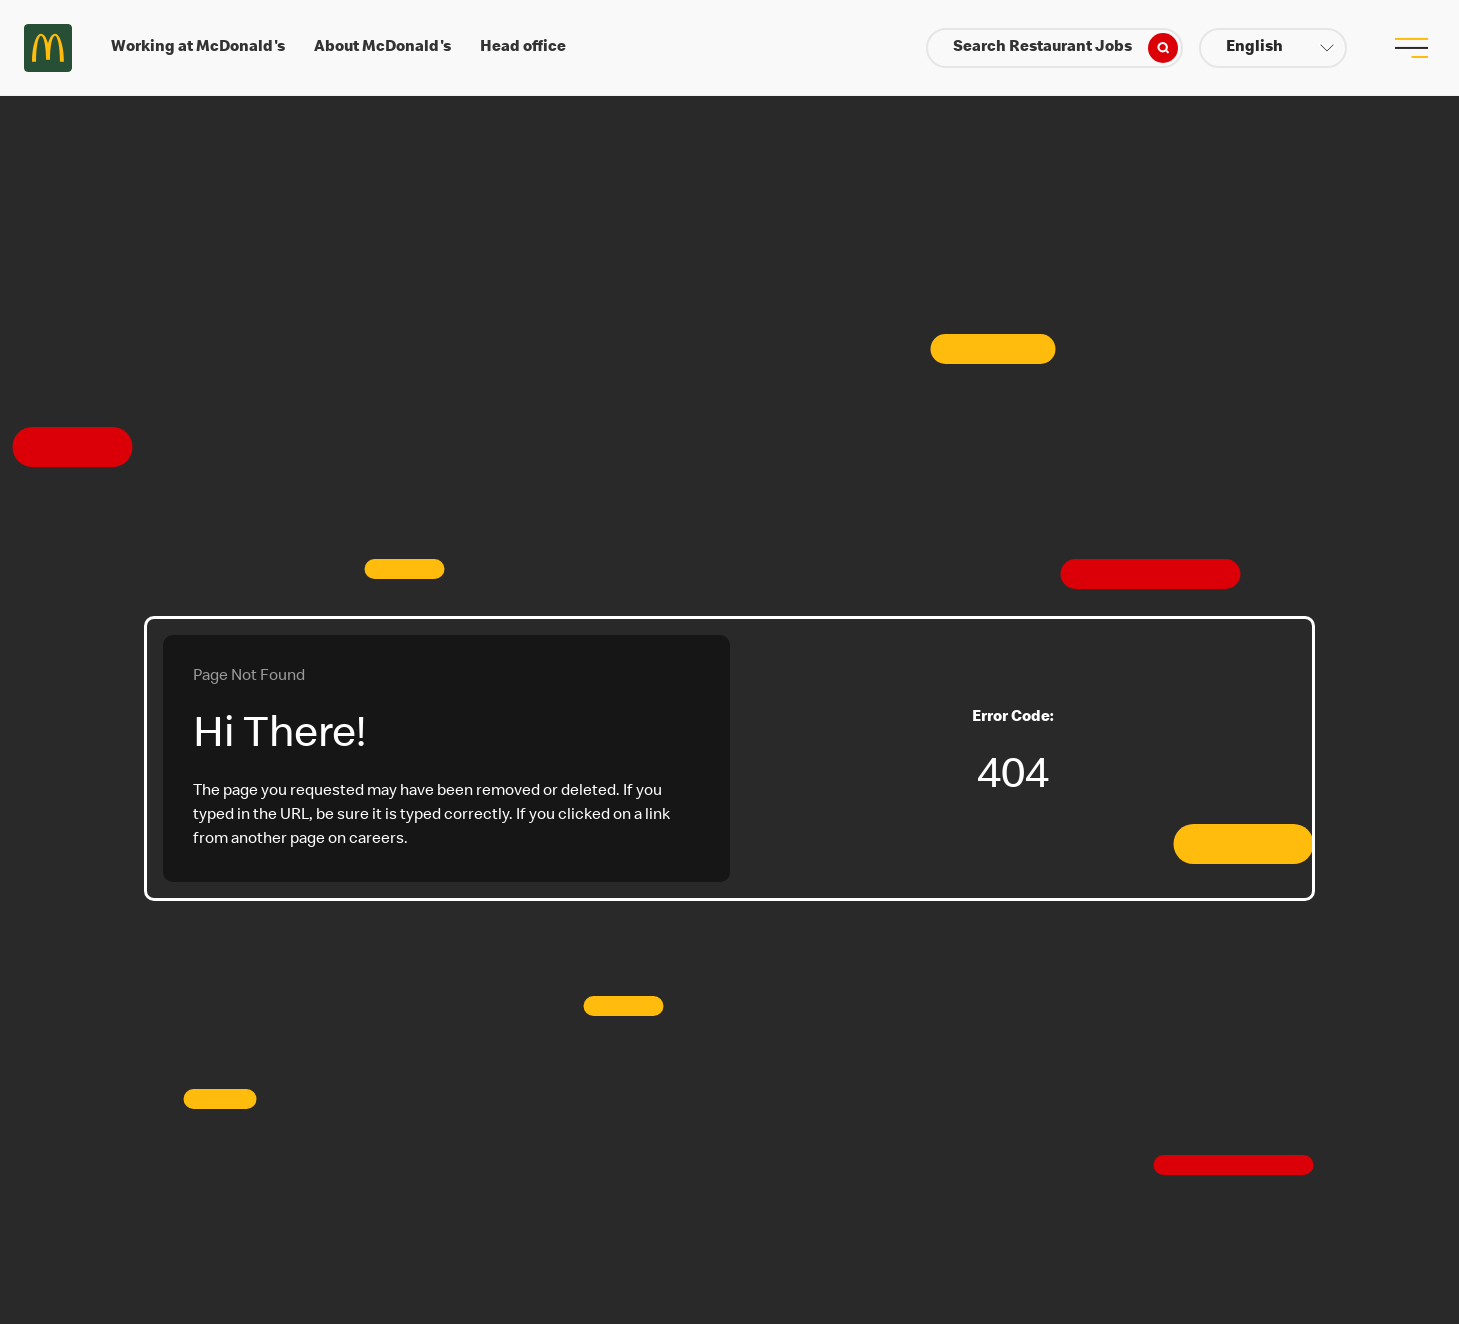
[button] (1273, 48)
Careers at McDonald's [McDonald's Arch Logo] (48, 48)
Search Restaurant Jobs (1065, 48)
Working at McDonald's (198, 48)
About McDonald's (382, 48)
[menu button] (1411, 48)
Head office (523, 48)
